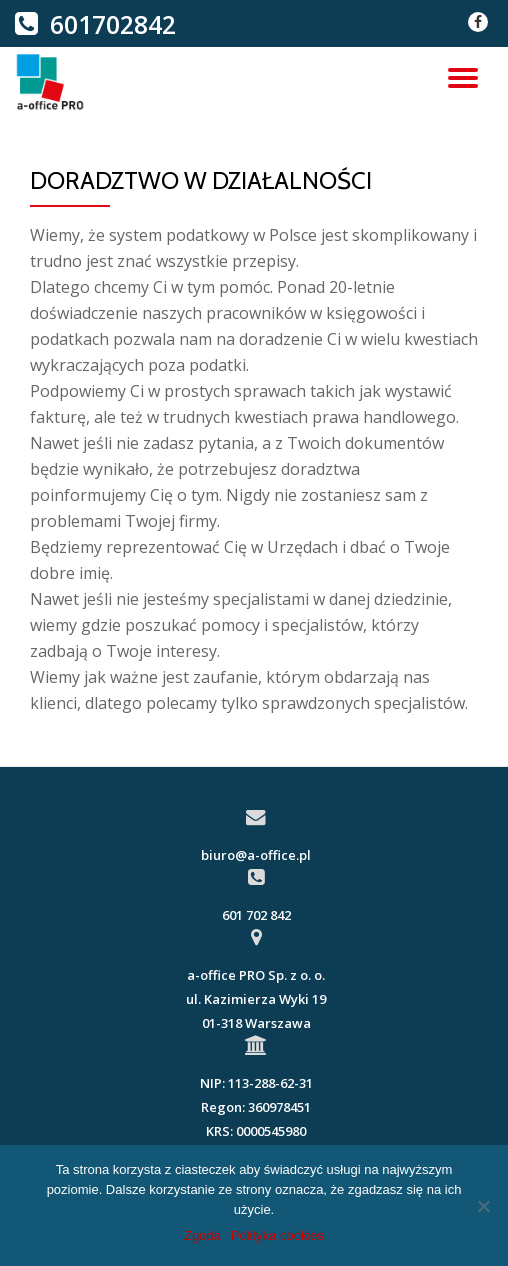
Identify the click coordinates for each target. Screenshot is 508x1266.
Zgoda (202, 1235)
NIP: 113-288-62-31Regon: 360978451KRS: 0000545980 (256, 1107)
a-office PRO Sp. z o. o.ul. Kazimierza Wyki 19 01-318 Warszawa (256, 999)
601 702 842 (256, 915)
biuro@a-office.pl (256, 855)
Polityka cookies (277, 1235)
